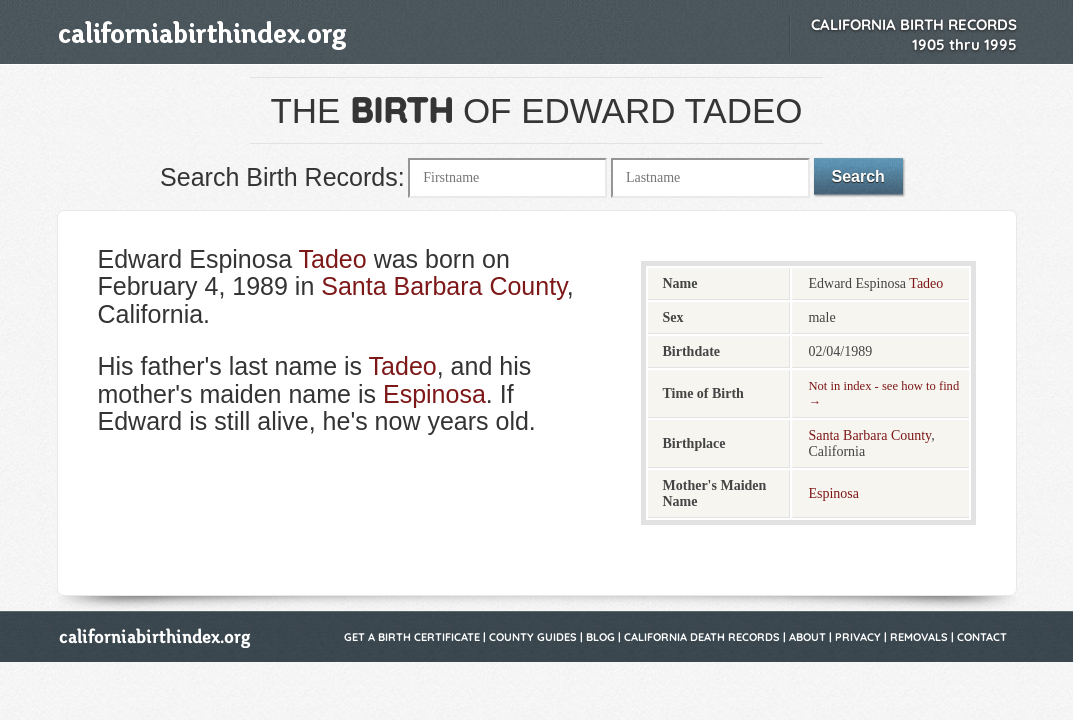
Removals (919, 637)
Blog (600, 637)
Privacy (858, 637)
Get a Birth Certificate (412, 637)
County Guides (533, 637)
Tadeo (333, 259)
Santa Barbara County (444, 286)
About (807, 637)
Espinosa (434, 394)
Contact (982, 637)
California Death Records (702, 637)
